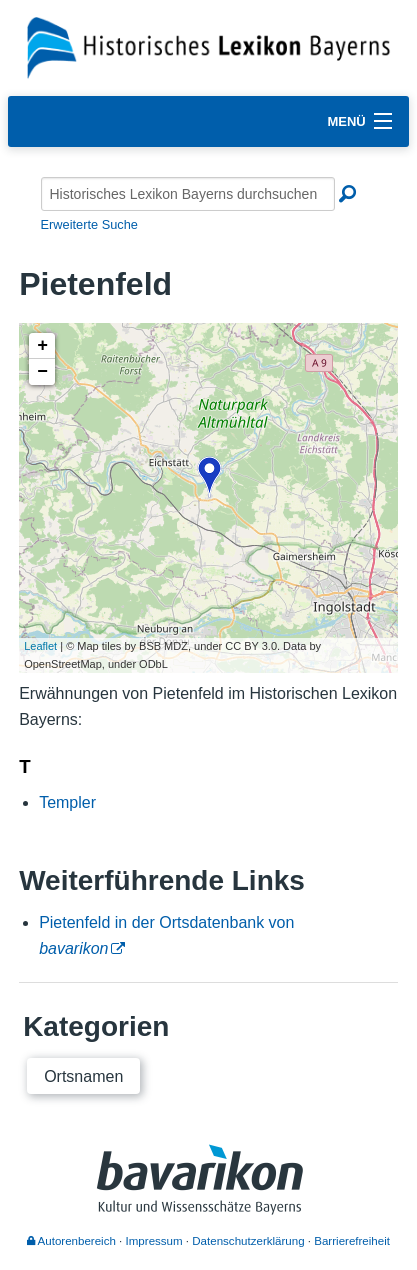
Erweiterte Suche (89, 224)
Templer (67, 802)
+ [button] (42, 346)
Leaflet (40, 646)
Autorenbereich (71, 1241)
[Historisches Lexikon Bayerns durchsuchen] (188, 194)
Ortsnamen (83, 1076)
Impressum (154, 1241)
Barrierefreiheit (352, 1241)
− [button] (42, 372)
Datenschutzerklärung (248, 1241)
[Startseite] (208, 46)
